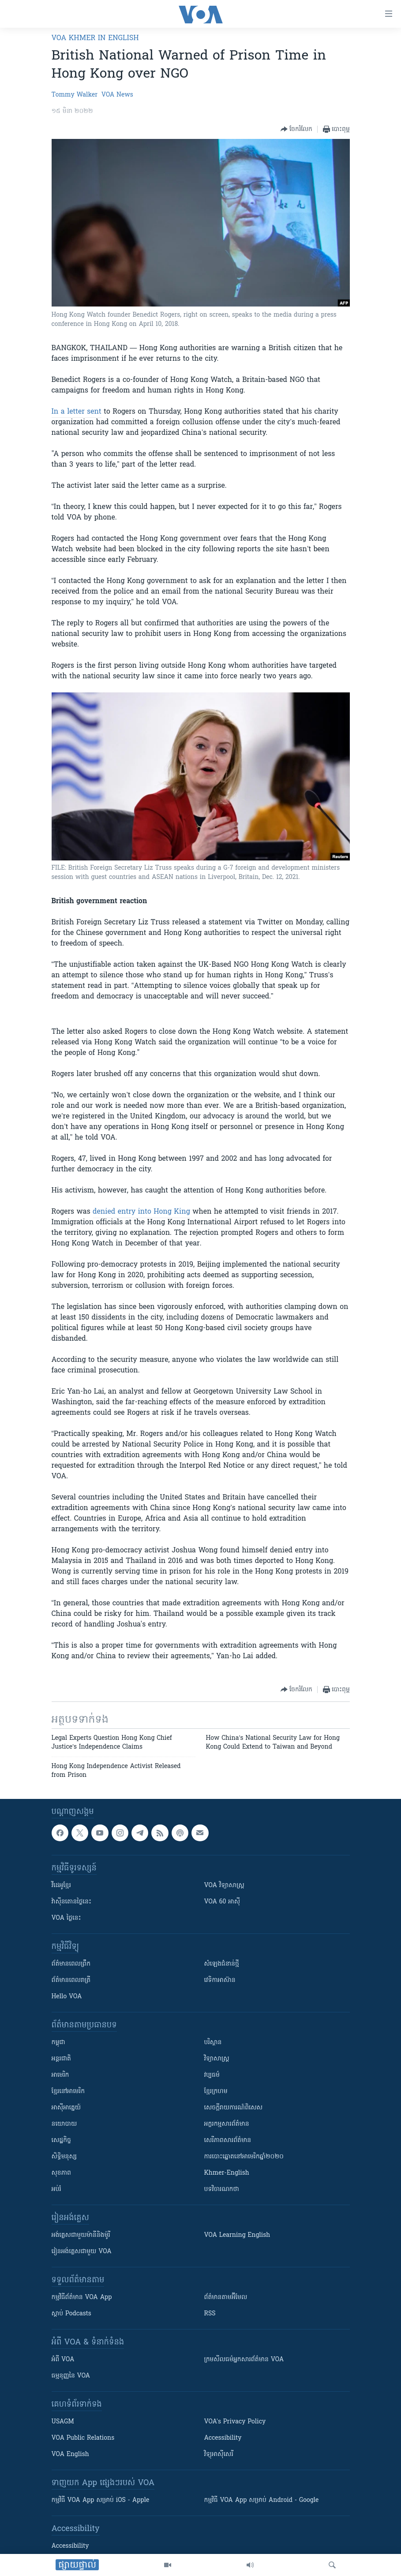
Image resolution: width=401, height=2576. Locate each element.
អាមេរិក (60, 2075)
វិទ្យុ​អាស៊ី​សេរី (218, 2454)
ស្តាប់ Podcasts (71, 2313)
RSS (210, 2313)
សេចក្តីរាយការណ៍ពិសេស (233, 2107)
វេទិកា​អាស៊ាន (220, 1980)
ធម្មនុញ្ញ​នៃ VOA (71, 2376)
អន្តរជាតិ (61, 2059)
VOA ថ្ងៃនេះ (66, 1918)
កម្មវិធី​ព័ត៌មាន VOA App (82, 2297)
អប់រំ (56, 2189)
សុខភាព (61, 2173)
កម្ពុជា (58, 2042)
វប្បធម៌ (212, 2075)
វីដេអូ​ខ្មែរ (61, 1885)
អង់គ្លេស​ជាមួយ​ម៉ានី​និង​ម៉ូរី (81, 2235)
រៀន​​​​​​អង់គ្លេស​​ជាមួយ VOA (82, 2251)
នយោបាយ (64, 2124)
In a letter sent (76, 412)
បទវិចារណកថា (221, 2189)
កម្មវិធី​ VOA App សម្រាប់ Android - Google (261, 2500)
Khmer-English (226, 2173)
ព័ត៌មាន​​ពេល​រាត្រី (71, 1980)
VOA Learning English (237, 2235)
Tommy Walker (75, 95)
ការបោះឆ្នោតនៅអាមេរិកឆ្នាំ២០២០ (244, 2156)
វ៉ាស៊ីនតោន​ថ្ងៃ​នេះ (72, 1902)
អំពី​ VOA (63, 2359)
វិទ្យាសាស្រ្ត (216, 2059)
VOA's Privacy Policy (235, 2421)
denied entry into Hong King (141, 1212)
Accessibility (223, 2438)
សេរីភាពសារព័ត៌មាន (227, 2140)
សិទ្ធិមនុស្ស (64, 2156)
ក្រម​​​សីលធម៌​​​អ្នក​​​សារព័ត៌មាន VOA (244, 2359)
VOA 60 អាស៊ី (222, 1902)
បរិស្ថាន (213, 2042)
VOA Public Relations (83, 2438)
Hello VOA (67, 1996)
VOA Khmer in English (95, 38)
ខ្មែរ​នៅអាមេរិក (68, 2091)
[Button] (296, 129)
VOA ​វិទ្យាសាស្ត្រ (224, 1885)
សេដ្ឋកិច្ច (61, 2140)
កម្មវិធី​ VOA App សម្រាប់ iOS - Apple (101, 2500)
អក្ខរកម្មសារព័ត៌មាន (226, 2124)
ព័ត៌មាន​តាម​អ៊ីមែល (225, 2297)
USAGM (63, 2421)
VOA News (117, 95)
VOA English (70, 2454)
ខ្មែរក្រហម (216, 2091)
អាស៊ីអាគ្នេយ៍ (66, 2107)
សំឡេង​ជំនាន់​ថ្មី (221, 1964)
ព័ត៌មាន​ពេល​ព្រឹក (71, 1964)
